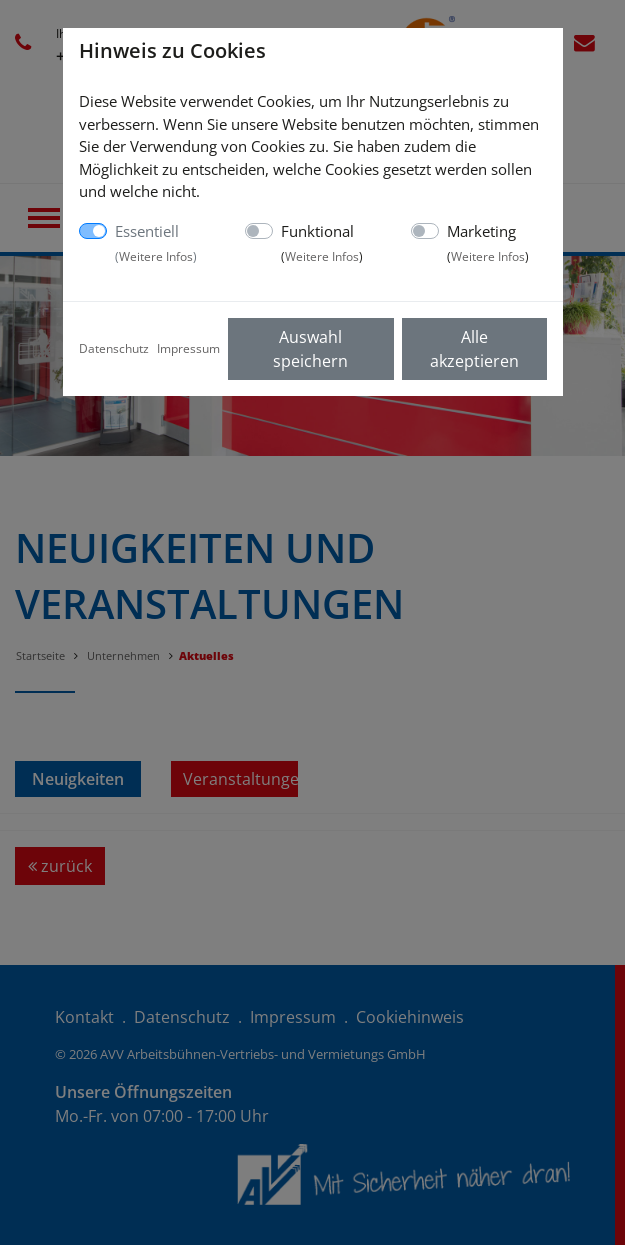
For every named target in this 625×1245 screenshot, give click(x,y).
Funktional (322, 243)
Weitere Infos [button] (156, 256)
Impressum (188, 348)
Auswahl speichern (310, 349)
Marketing (488, 243)
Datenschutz (114, 348)
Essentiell (156, 243)
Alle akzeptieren (474, 349)
